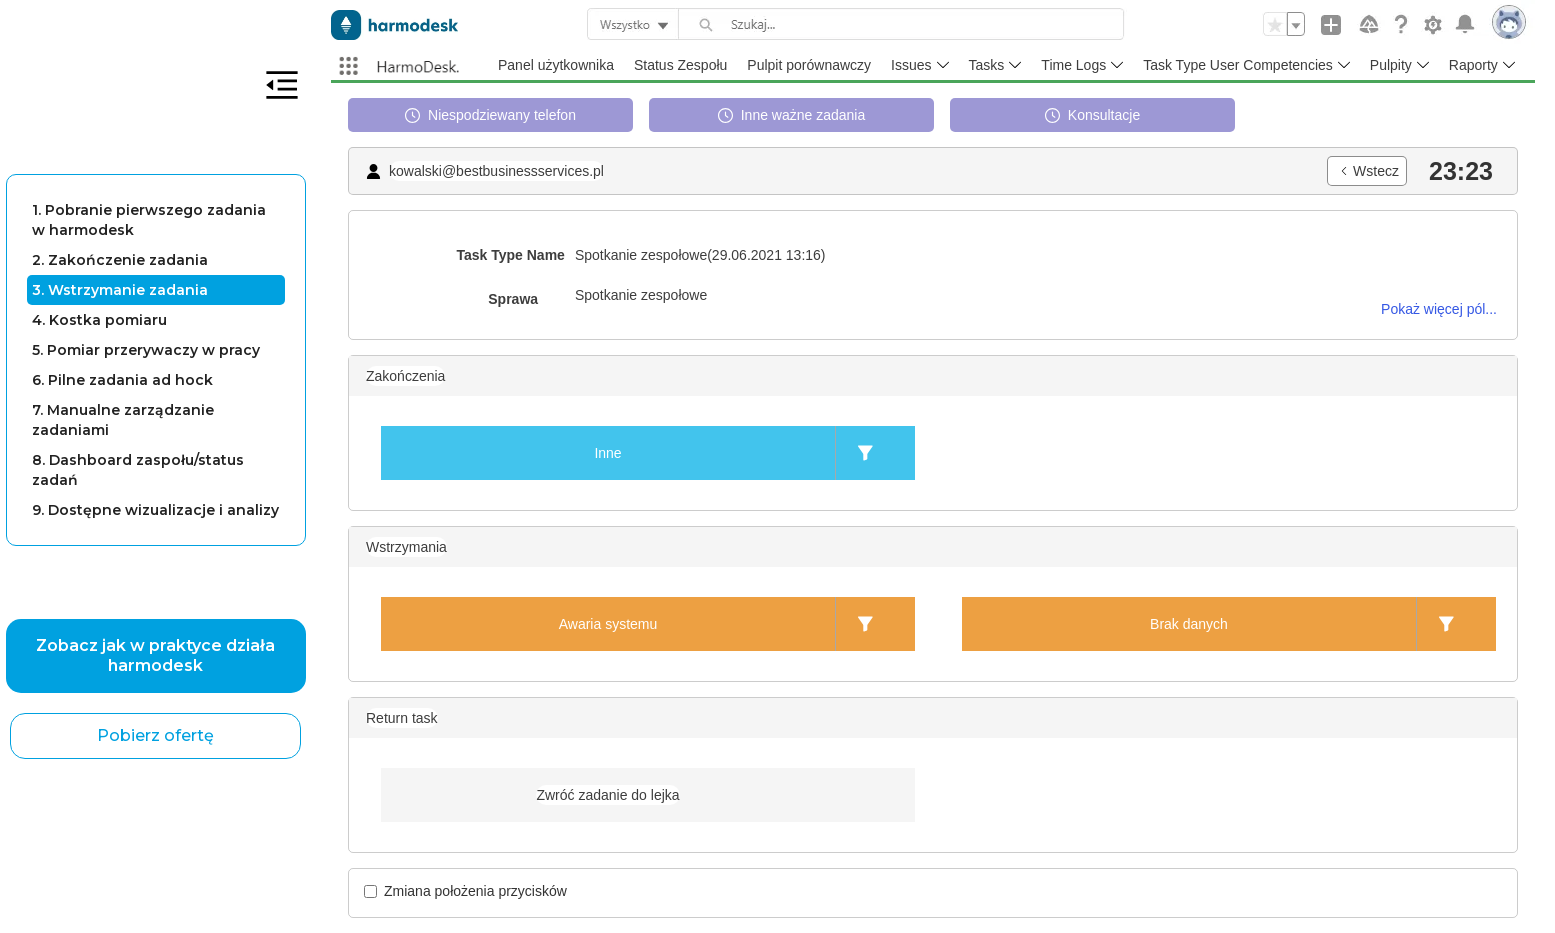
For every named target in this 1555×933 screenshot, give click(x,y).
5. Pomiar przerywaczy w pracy (146, 350)
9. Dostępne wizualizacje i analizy (155, 510)
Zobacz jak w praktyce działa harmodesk (155, 655)
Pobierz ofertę (155, 735)
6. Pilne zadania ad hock (122, 380)
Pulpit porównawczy (809, 65)
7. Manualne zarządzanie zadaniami (123, 420)
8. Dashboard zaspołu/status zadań (138, 470)
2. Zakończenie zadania (120, 260)
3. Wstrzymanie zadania (120, 290)
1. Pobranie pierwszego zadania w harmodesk (149, 220)
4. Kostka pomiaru (99, 320)
